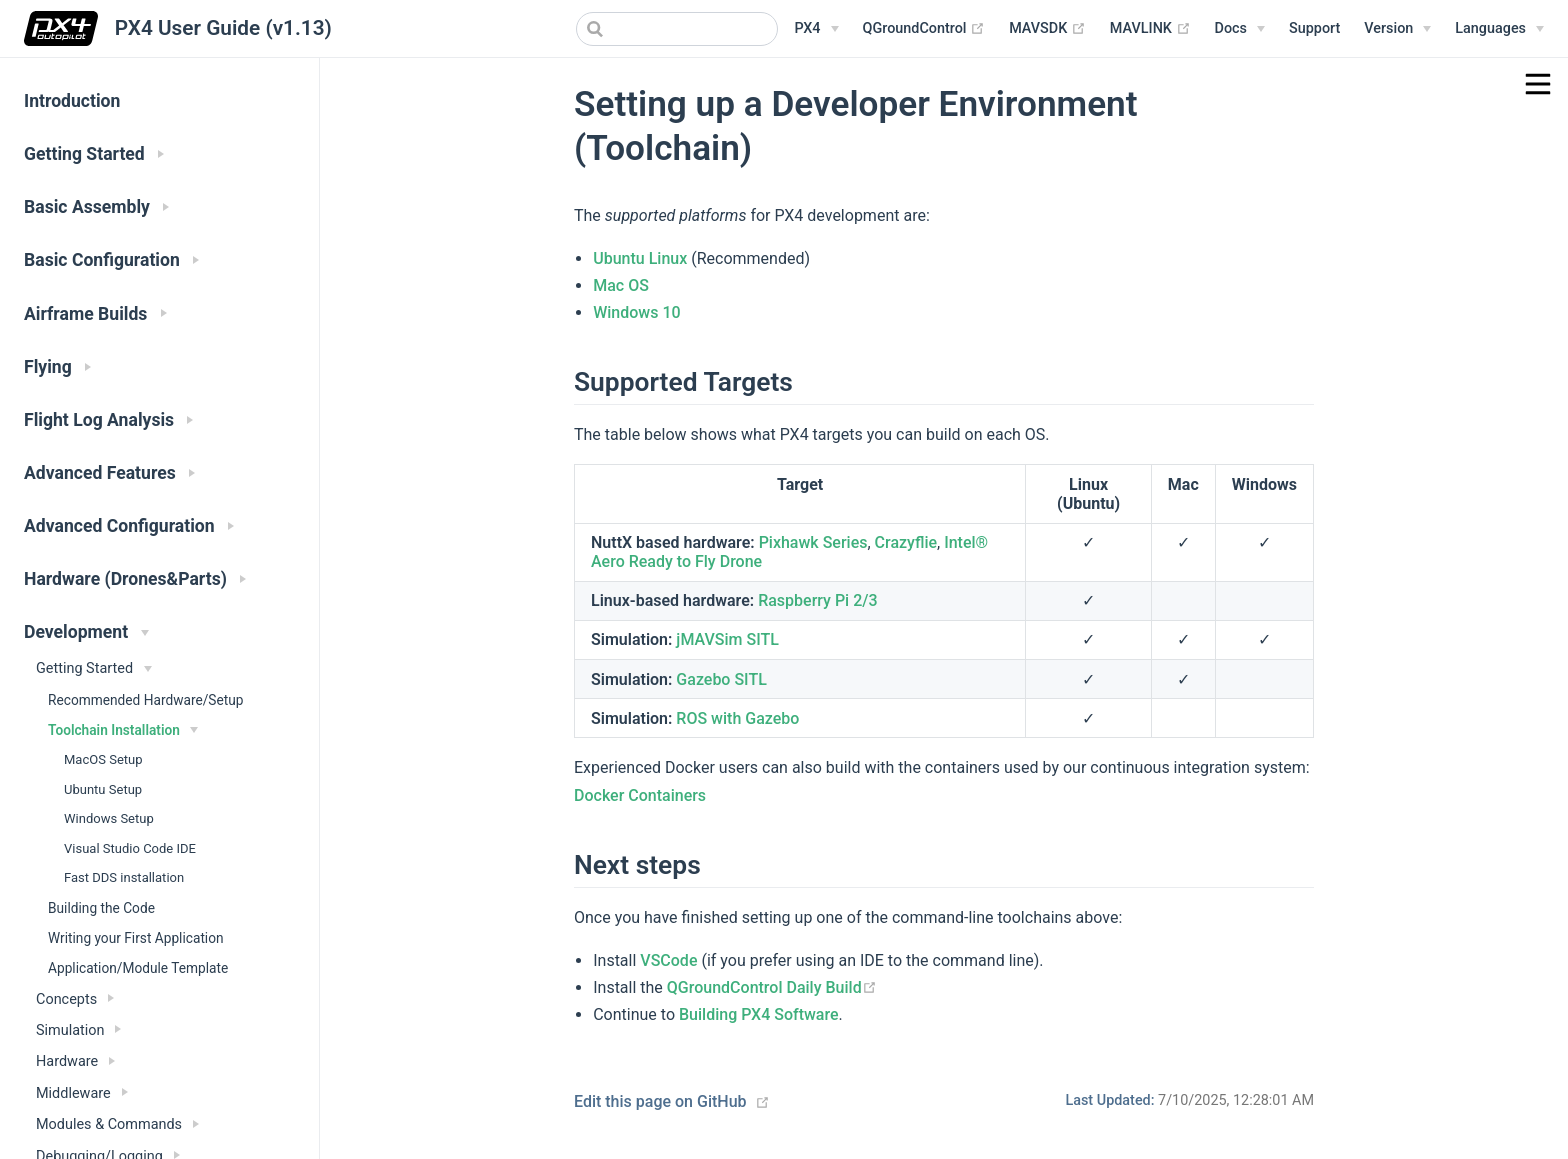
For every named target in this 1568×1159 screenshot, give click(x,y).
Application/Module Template (138, 968)
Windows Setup (109, 818)
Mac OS (621, 285)
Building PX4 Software (759, 1014)
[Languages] (1499, 29)
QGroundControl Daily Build (772, 987)
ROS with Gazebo (737, 718)
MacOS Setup (103, 759)
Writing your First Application (136, 938)
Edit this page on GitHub (660, 1101)
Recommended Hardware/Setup (145, 700)
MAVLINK (1150, 29)
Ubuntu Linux (640, 258)
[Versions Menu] (1397, 29)
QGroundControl (924, 29)
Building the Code (101, 908)
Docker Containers (640, 795)
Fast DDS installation (124, 877)
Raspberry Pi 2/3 (817, 600)
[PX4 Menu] (816, 29)
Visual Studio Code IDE (130, 848)
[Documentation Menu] (1240, 29)
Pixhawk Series (813, 542)
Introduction (72, 101)
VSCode (668, 960)
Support (1314, 28)
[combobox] (677, 29)
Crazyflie (906, 542)
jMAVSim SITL (727, 639)
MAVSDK (1047, 29)
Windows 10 (636, 312)
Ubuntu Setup (103, 789)
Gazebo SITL (721, 679)
